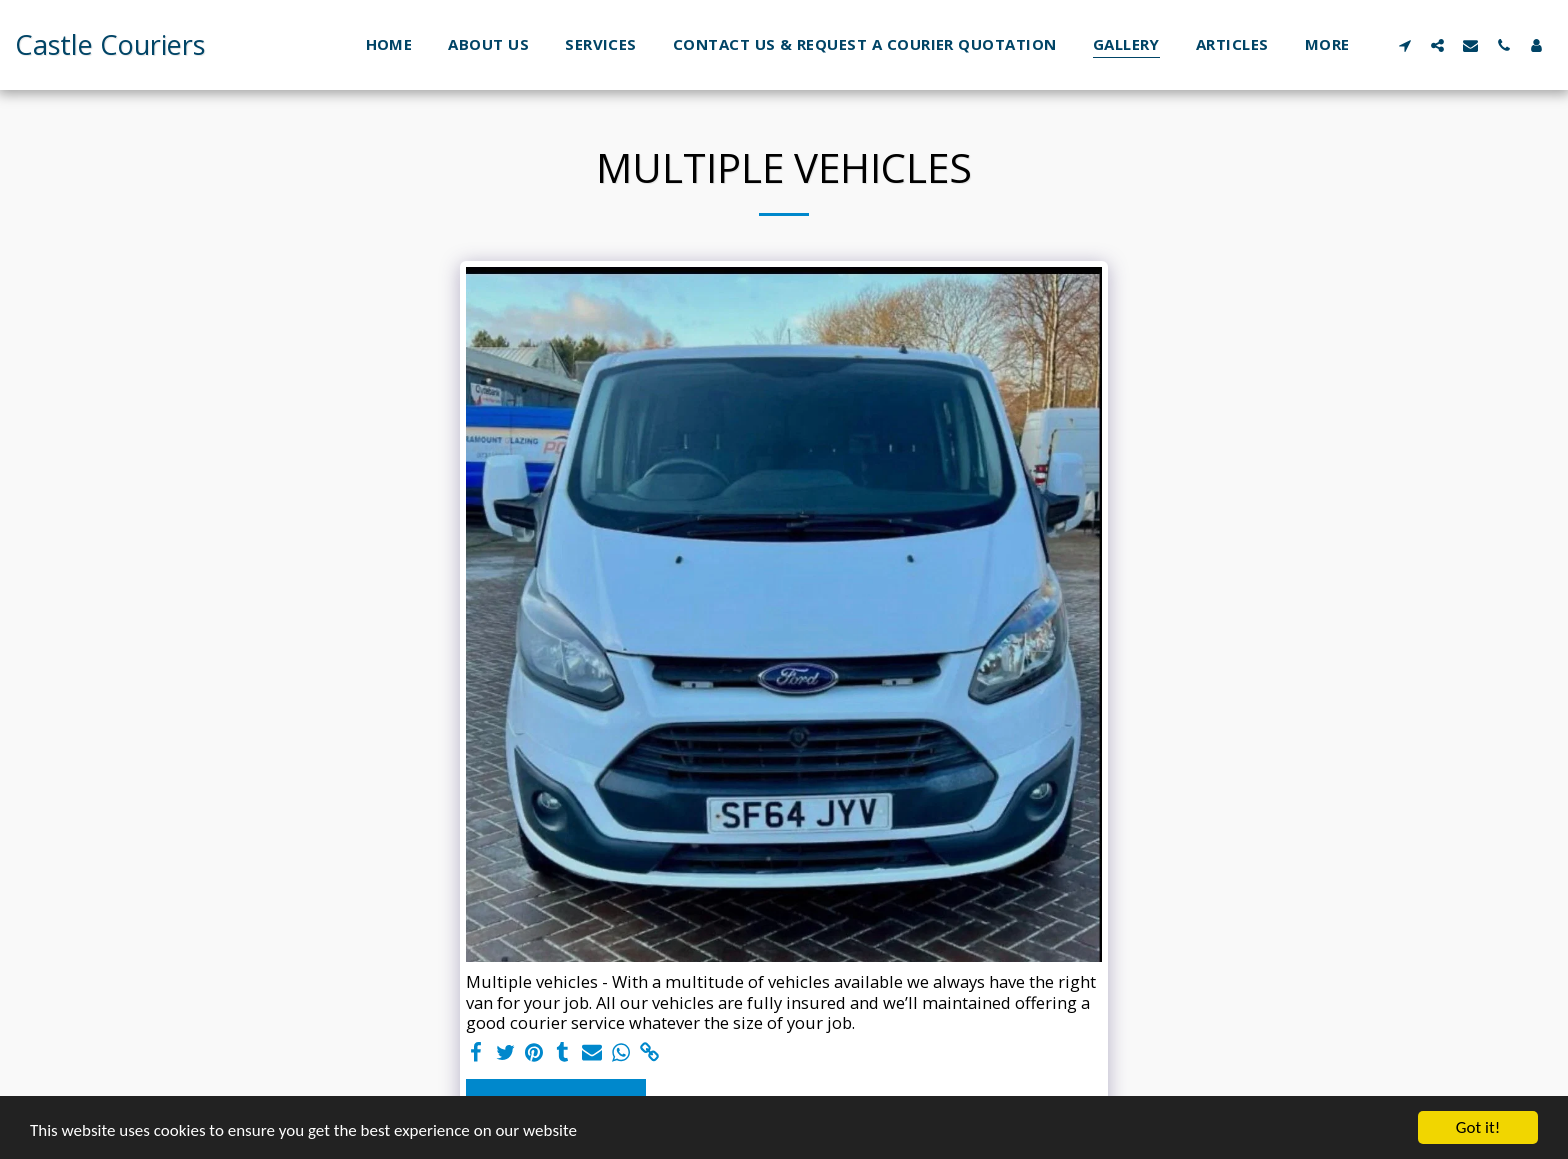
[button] (1404, 45)
